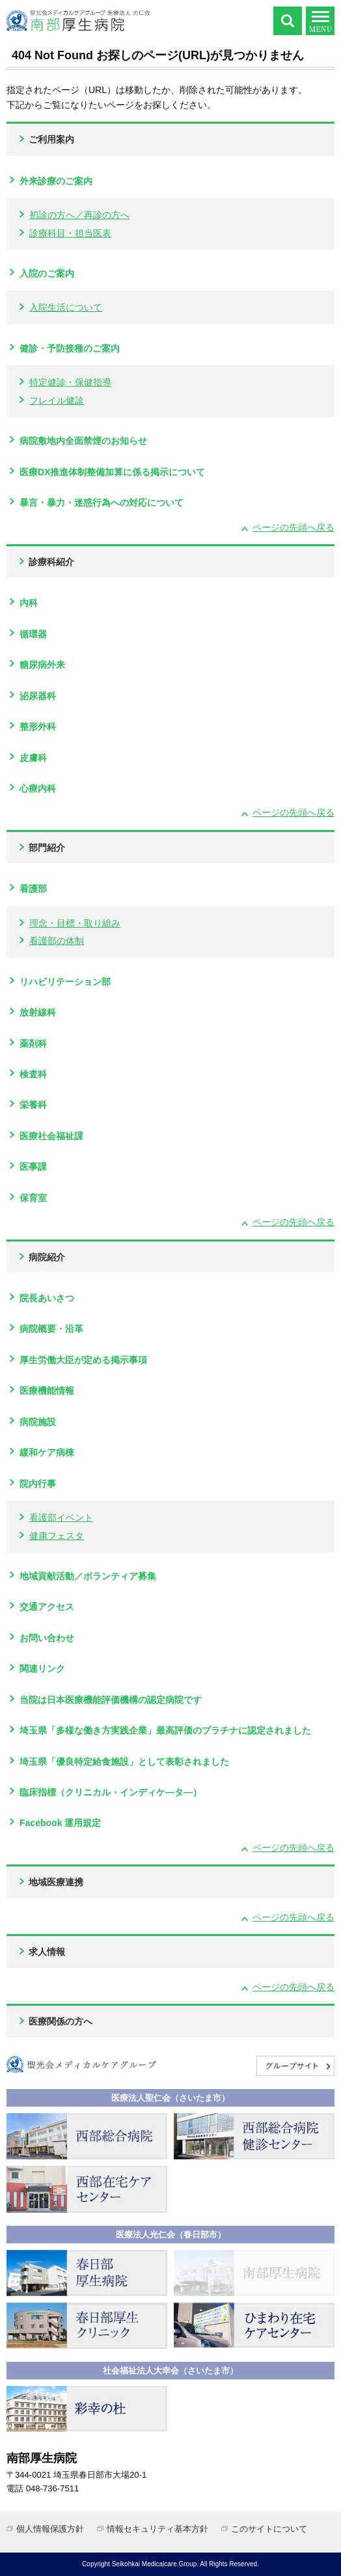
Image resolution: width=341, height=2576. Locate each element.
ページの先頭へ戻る (293, 527)
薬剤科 (33, 1043)
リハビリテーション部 (65, 981)
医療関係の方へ (60, 2021)
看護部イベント (61, 1517)
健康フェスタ (56, 1535)
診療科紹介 (51, 562)
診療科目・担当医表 (70, 233)
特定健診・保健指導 (70, 382)
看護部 (33, 888)
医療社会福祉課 (51, 1136)
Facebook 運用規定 (60, 1823)
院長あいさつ (47, 1298)
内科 (29, 603)
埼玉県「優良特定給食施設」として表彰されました (124, 1761)
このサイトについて (269, 2529)
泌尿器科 (38, 696)
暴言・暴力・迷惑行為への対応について (102, 502)
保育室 (33, 1198)
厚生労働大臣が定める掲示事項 (83, 1360)
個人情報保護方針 (50, 2529)
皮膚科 (33, 758)
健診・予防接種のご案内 (70, 348)
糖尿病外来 (42, 664)
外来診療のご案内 (56, 181)
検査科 (33, 1074)
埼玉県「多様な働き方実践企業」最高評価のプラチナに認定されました (165, 1730)
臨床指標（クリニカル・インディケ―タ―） (111, 1792)
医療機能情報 (47, 1390)
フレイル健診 (56, 400)
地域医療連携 (56, 1882)
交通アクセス (47, 1606)
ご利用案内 (51, 139)
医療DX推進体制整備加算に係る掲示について (112, 472)
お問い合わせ (47, 1638)
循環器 (33, 634)
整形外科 (38, 726)
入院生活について (65, 307)
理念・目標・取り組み (74, 923)
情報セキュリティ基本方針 (157, 2529)
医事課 (33, 1166)
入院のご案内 (47, 273)
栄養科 (33, 1105)
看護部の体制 (56, 940)
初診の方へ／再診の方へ (79, 215)
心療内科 (38, 788)
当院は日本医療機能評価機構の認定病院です (111, 1700)
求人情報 (47, 1951)
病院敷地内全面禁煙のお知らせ (83, 441)
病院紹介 (47, 1257)
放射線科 (38, 1012)
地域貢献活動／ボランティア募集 (88, 1576)
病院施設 (38, 1422)
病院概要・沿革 (51, 1328)
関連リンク (42, 1668)
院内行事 (38, 1483)
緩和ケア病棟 (47, 1452)
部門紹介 (47, 847)
